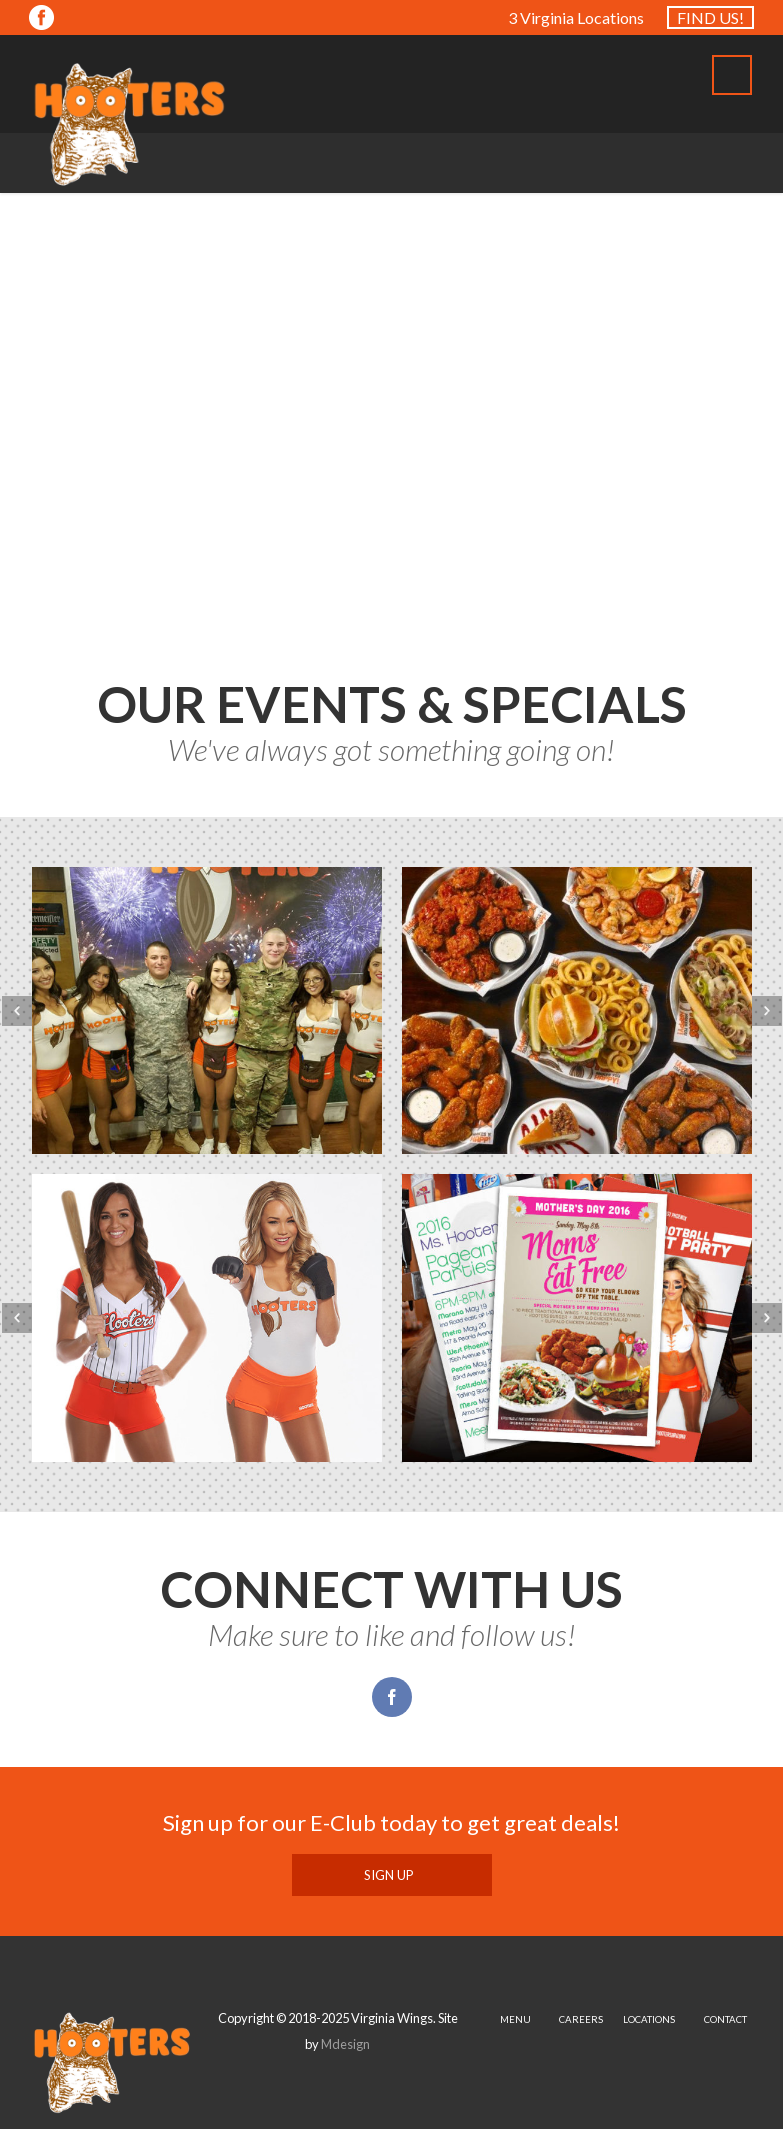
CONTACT (725, 2019)
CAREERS (581, 2019)
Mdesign (345, 2044)
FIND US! (710, 17)
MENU (515, 2019)
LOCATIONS (649, 2019)
